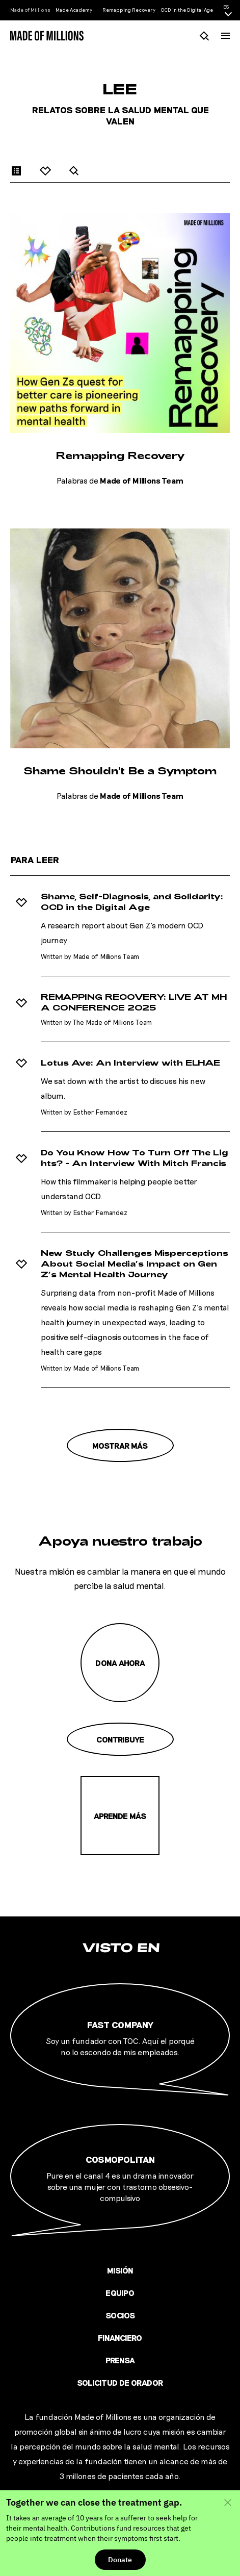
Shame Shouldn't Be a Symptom (120, 770)
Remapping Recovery (128, 10)
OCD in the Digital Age (187, 10)
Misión (120, 2270)
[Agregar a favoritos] (21, 902)
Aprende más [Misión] (120, 1816)
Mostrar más (120, 1445)
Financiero (120, 2337)
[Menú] (225, 36)
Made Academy (74, 10)
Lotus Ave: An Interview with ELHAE (130, 1062)
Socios (120, 2315)
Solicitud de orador (120, 2382)
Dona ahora (120, 1663)
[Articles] (17, 169)
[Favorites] (46, 169)
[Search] (74, 169)
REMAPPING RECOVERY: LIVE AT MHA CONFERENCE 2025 (134, 1002)
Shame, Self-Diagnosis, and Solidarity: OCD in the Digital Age (132, 902)
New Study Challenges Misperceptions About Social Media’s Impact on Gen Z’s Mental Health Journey (134, 1264)
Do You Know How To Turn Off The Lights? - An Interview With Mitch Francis (134, 1158)
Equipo (120, 2292)
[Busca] (205, 35)
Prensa (120, 2360)
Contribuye (120, 1739)
